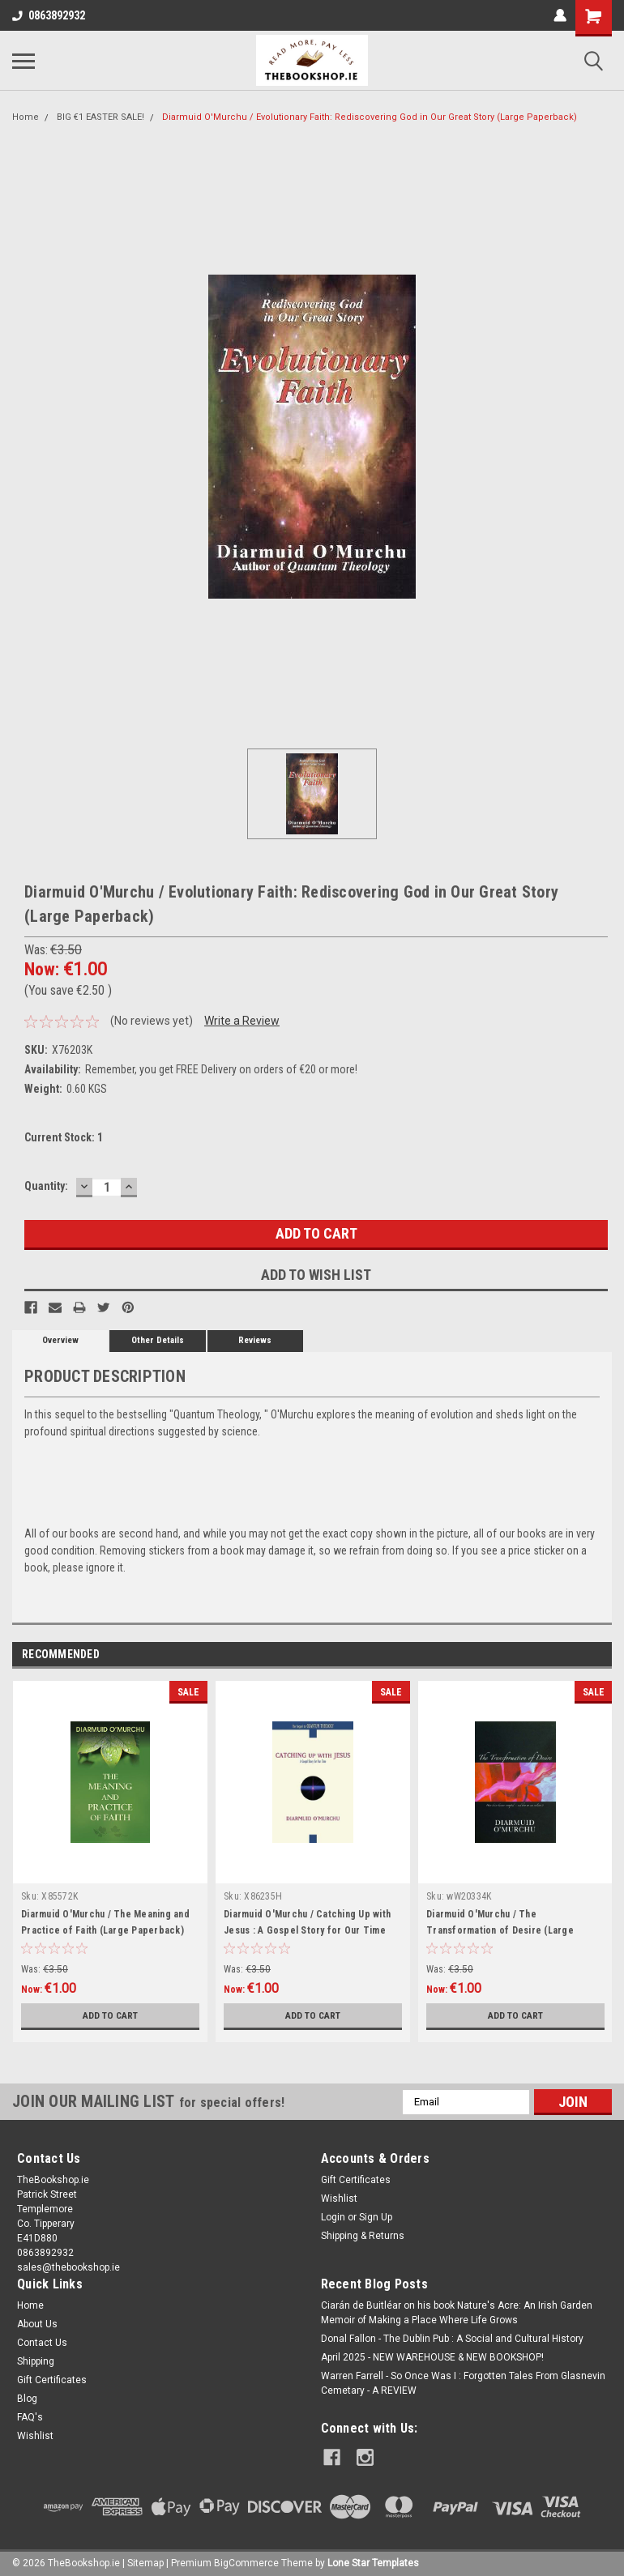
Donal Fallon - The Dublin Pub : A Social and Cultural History (452, 2338)
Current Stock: (63, 1137)
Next (599, 1654)
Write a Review (242, 1020)
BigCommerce (246, 2559)
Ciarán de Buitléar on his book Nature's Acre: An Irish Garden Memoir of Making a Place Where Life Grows (456, 2313)
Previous (577, 1654)
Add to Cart (111, 2015)
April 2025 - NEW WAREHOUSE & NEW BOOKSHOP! (432, 2357)
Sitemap (145, 2559)
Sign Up (375, 2217)
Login (333, 2217)
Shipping (35, 2361)
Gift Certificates (356, 2180)
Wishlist (339, 2198)
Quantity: (46, 1185)
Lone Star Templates (373, 2559)
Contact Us (42, 2342)
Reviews (254, 1340)
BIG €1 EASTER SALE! (100, 117)
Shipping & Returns (362, 2235)
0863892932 (48, 15)
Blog (27, 2398)
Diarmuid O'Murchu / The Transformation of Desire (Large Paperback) (500, 1930)
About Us (37, 2324)
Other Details (157, 1340)
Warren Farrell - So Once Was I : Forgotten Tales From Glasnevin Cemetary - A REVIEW (463, 2383)
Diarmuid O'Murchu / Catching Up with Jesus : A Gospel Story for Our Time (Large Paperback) (307, 1930)
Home (25, 117)
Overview (60, 1340)
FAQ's (30, 2417)
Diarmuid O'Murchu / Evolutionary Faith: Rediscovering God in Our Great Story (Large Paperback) (369, 117)
